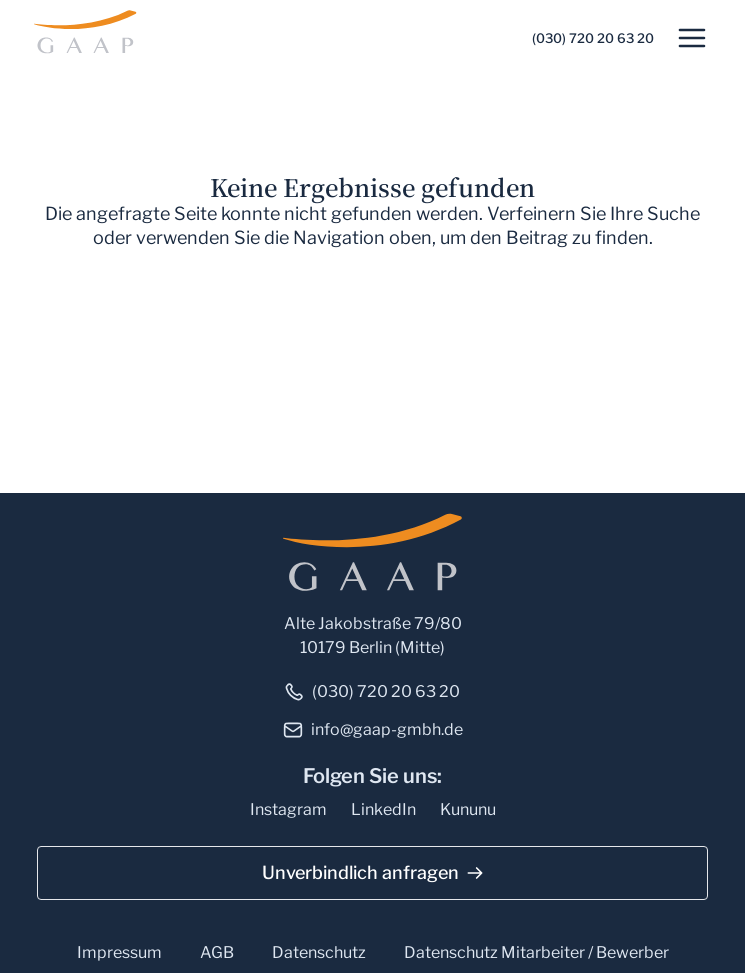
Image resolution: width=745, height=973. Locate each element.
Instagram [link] (288, 809)
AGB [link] (217, 952)
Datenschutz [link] (319, 952)
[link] (88, 30)
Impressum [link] (119, 952)
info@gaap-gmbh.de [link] (387, 729)
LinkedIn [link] (383, 809)
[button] (692, 38)
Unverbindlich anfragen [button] (360, 872)
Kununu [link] (468, 809)
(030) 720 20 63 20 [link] (593, 38)
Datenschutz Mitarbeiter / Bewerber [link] (536, 952)
